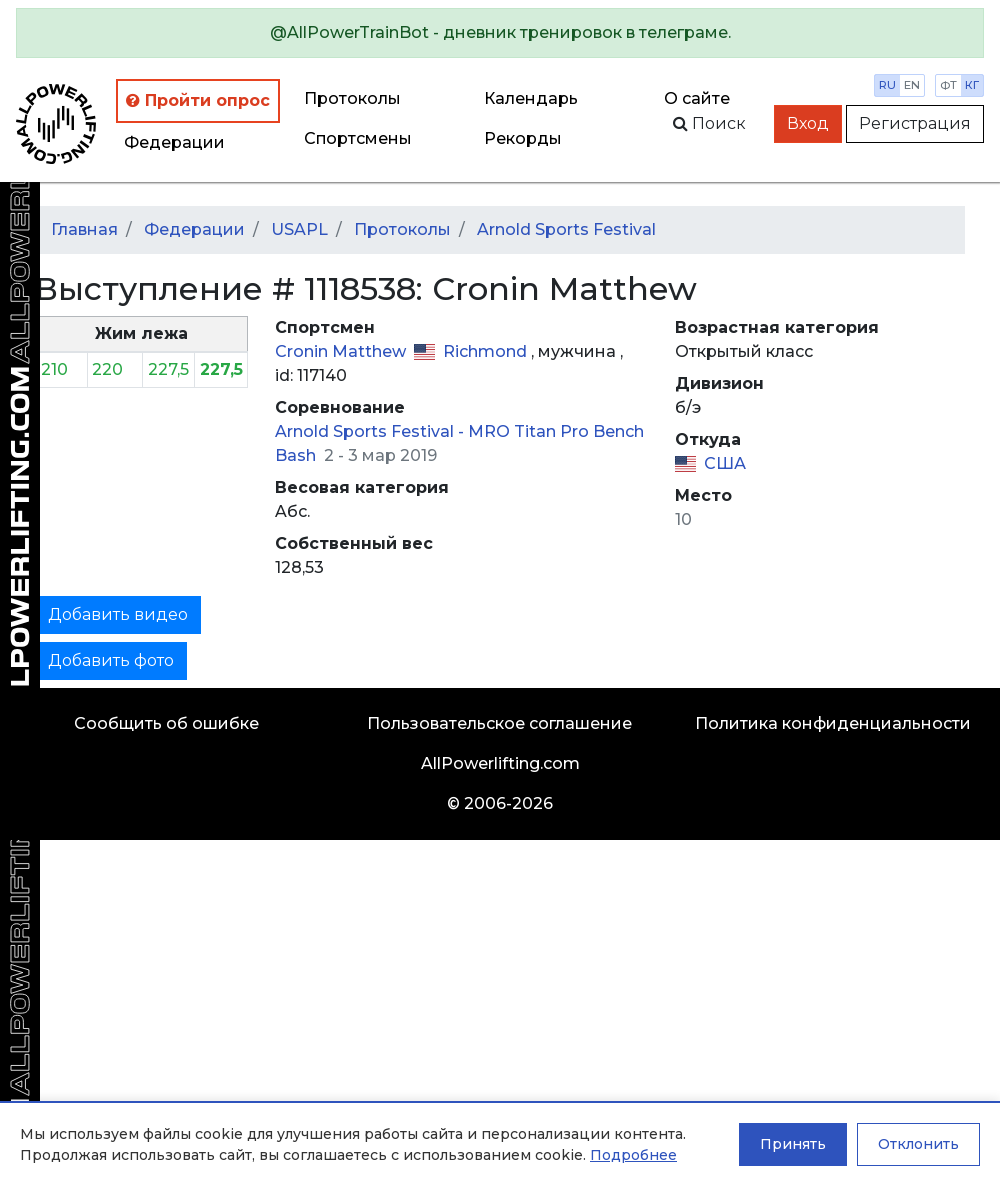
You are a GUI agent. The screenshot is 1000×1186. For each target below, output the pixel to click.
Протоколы (352, 98)
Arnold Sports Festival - (371, 431)
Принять (793, 1144)
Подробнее (633, 1155)
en (912, 85)
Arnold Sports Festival (566, 229)
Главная (84, 229)
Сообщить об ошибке (166, 723)
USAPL (299, 229)
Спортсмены (358, 138)
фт (948, 85)
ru (887, 85)
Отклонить (918, 1144)
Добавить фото (111, 660)
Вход (808, 123)
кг (972, 85)
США (725, 463)
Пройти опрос (198, 100)
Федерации (174, 142)
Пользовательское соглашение (499, 723)
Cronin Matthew (342, 351)
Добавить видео (118, 614)
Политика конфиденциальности (833, 723)
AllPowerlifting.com (500, 763)
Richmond (487, 351)
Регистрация (915, 123)
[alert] (500, 33)
